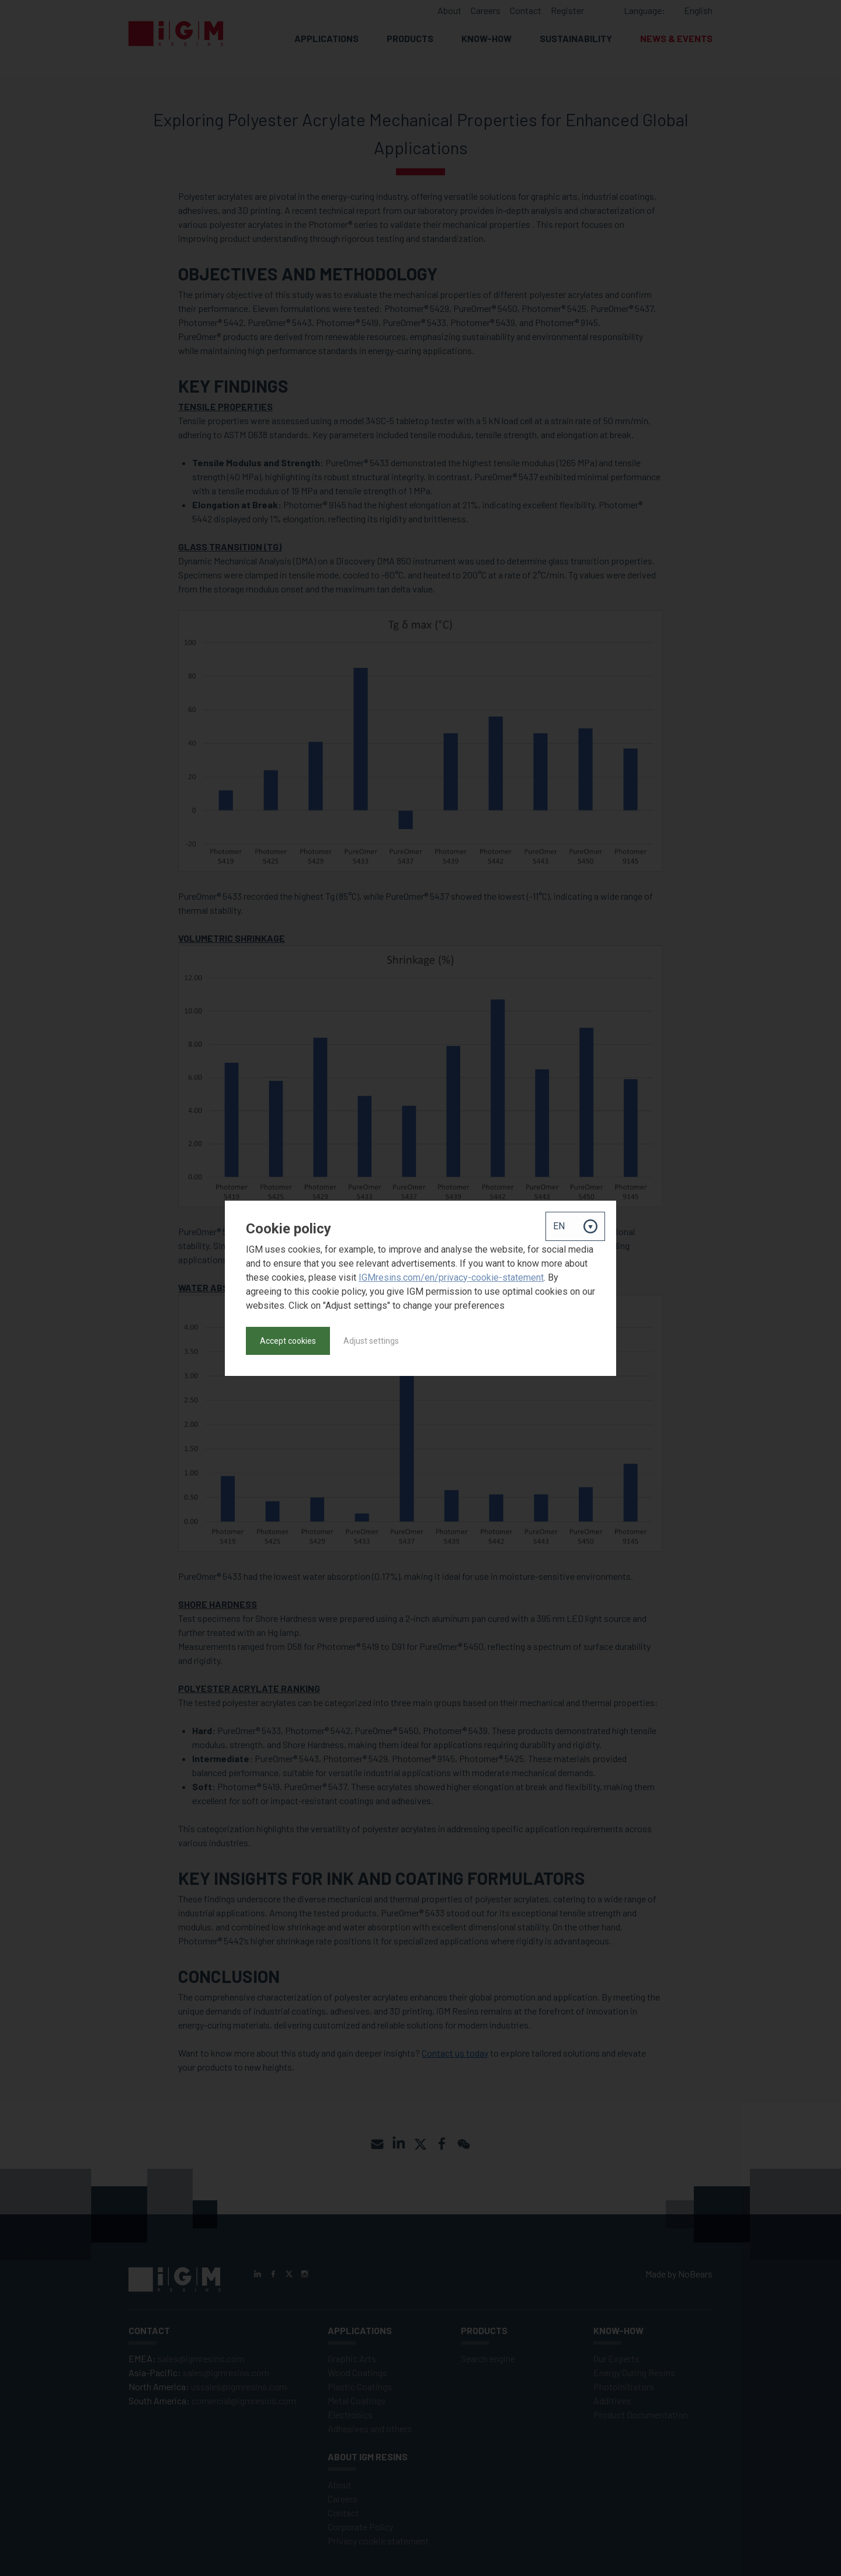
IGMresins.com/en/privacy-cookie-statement (451, 1277)
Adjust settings (371, 1341)
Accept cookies (288, 1341)
